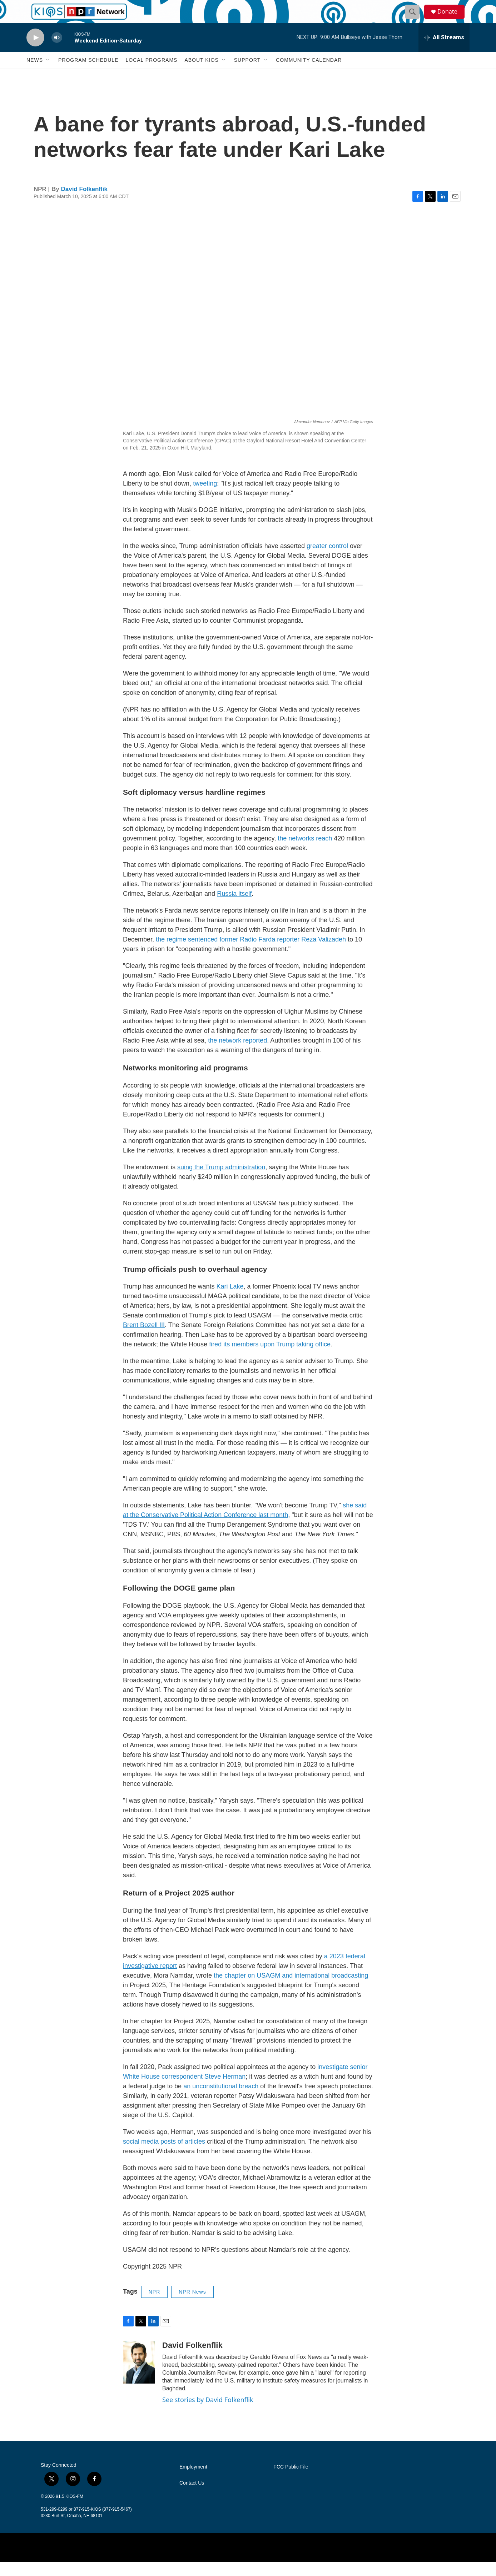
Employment (193, 2481)
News (34, 74)
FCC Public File (290, 2481)
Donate (451, 18)
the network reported (237, 1054)
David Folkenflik (84, 203)
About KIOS (201, 74)
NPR (154, 2306)
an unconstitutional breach (220, 2100)
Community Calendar (309, 74)
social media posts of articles (164, 2155)
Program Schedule (88, 74)
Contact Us (191, 2497)
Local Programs (151, 74)
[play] (35, 52)
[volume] (57, 52)
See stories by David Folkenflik (207, 2414)
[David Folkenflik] (139, 2376)
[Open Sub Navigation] (48, 74)
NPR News (192, 2306)
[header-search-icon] (415, 19)
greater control (327, 560)
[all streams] (444, 51)
